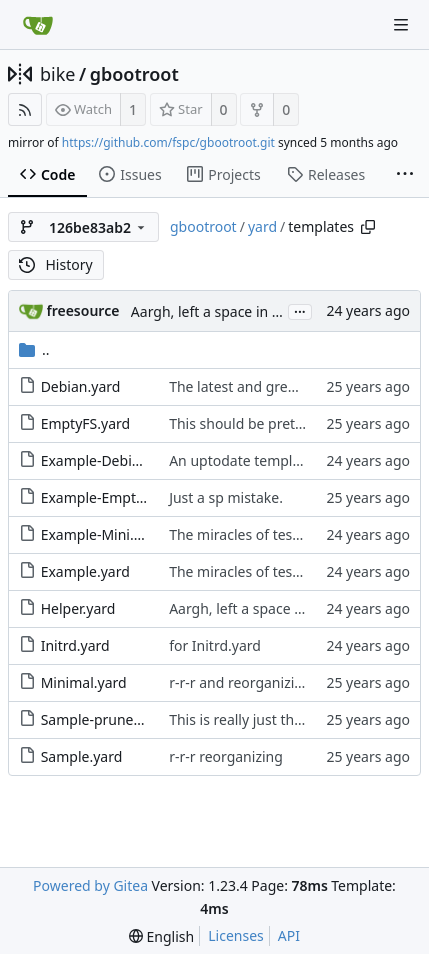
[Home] (38, 25)
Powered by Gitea (90, 885)
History (56, 264)
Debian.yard (81, 386)
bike (57, 74)
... (300, 310)
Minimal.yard (84, 682)
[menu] (161, 936)
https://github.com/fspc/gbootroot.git (168, 142)
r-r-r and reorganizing (240, 682)
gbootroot (134, 74)
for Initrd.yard (215, 645)
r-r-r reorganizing (226, 756)
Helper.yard (78, 608)
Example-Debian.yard (111, 460)
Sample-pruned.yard (108, 719)
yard (262, 226)
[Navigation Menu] (401, 25)
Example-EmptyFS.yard (116, 497)
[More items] (405, 175)
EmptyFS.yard (86, 423)
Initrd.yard (75, 645)
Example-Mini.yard (102, 534)
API (289, 935)
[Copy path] (368, 227)
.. (34, 349)
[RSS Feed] (25, 109)
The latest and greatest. (246, 386)
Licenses (236, 935)
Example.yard (85, 571)
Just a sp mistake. (226, 497)
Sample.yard (82, 756)
